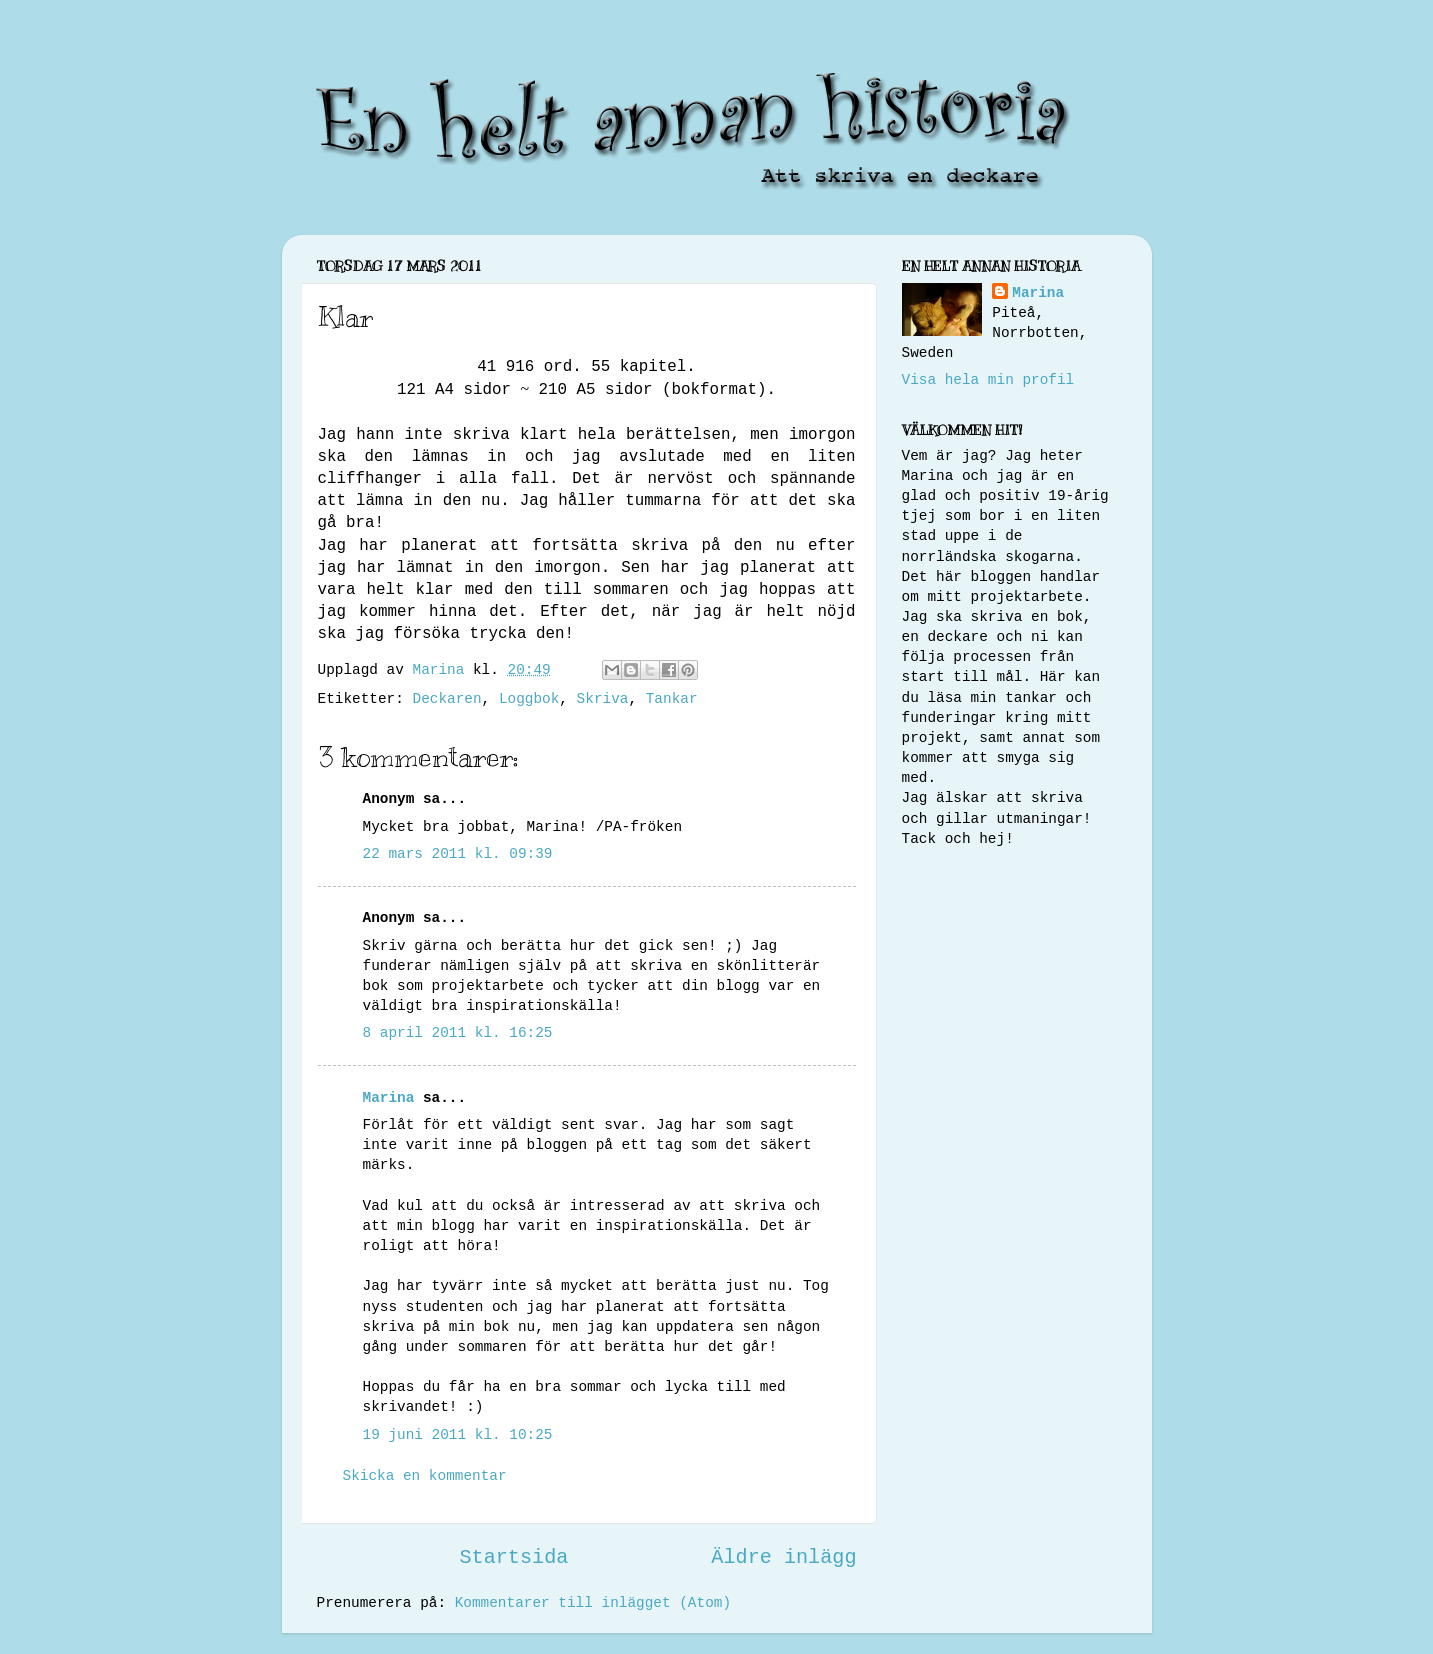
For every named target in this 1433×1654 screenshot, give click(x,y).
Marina (389, 1098)
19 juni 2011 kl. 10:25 (458, 1435)
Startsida (513, 1557)
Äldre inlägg (783, 1557)
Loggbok (529, 699)
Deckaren (447, 699)
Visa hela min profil (988, 380)
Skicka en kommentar (425, 1476)
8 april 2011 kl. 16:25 (458, 1033)
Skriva (603, 699)
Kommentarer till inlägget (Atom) (593, 1603)
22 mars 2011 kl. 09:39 (458, 854)
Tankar (672, 699)
